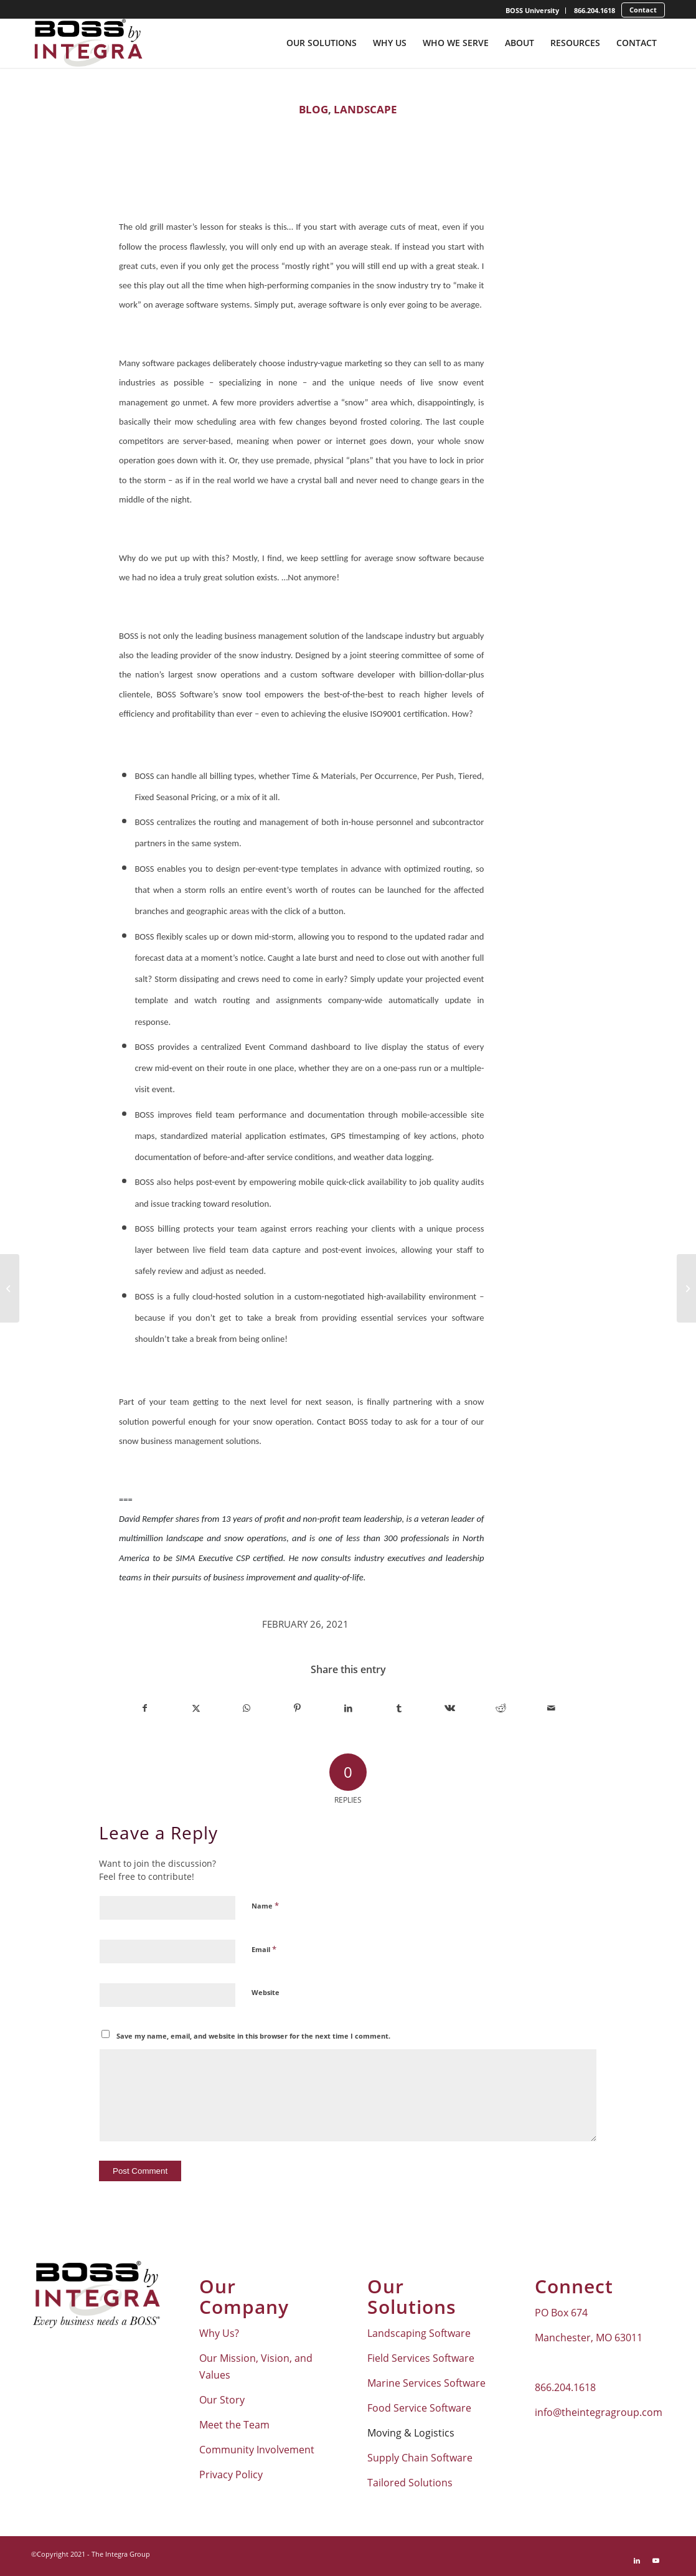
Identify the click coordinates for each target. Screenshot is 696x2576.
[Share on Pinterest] (298, 1708)
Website (266, 1992)
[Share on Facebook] (145, 1708)
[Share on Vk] (450, 1708)
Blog (313, 109)
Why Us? (219, 2333)
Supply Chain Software (420, 2458)
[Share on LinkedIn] (348, 1708)
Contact (643, 9)
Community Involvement (256, 2449)
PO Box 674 (561, 2312)
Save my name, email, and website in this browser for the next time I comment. (253, 2036)
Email (264, 1949)
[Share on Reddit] (501, 1708)
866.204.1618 (594, 10)
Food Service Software (419, 2408)
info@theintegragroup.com (598, 2412)
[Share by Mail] (551, 1708)
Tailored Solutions (410, 2482)
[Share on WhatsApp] (247, 1708)
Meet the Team (234, 2425)
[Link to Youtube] (655, 2560)
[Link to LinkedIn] (637, 2560)
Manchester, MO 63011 (588, 2337)
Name (265, 1905)
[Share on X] (196, 1708)
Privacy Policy (231, 2474)
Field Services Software (420, 2358)
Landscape (365, 109)
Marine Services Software (426, 2383)
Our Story (222, 2400)
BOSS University (532, 10)
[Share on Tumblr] (399, 1708)
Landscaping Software (419, 2333)
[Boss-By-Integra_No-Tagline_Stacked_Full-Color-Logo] (87, 43)
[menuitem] (532, 10)
